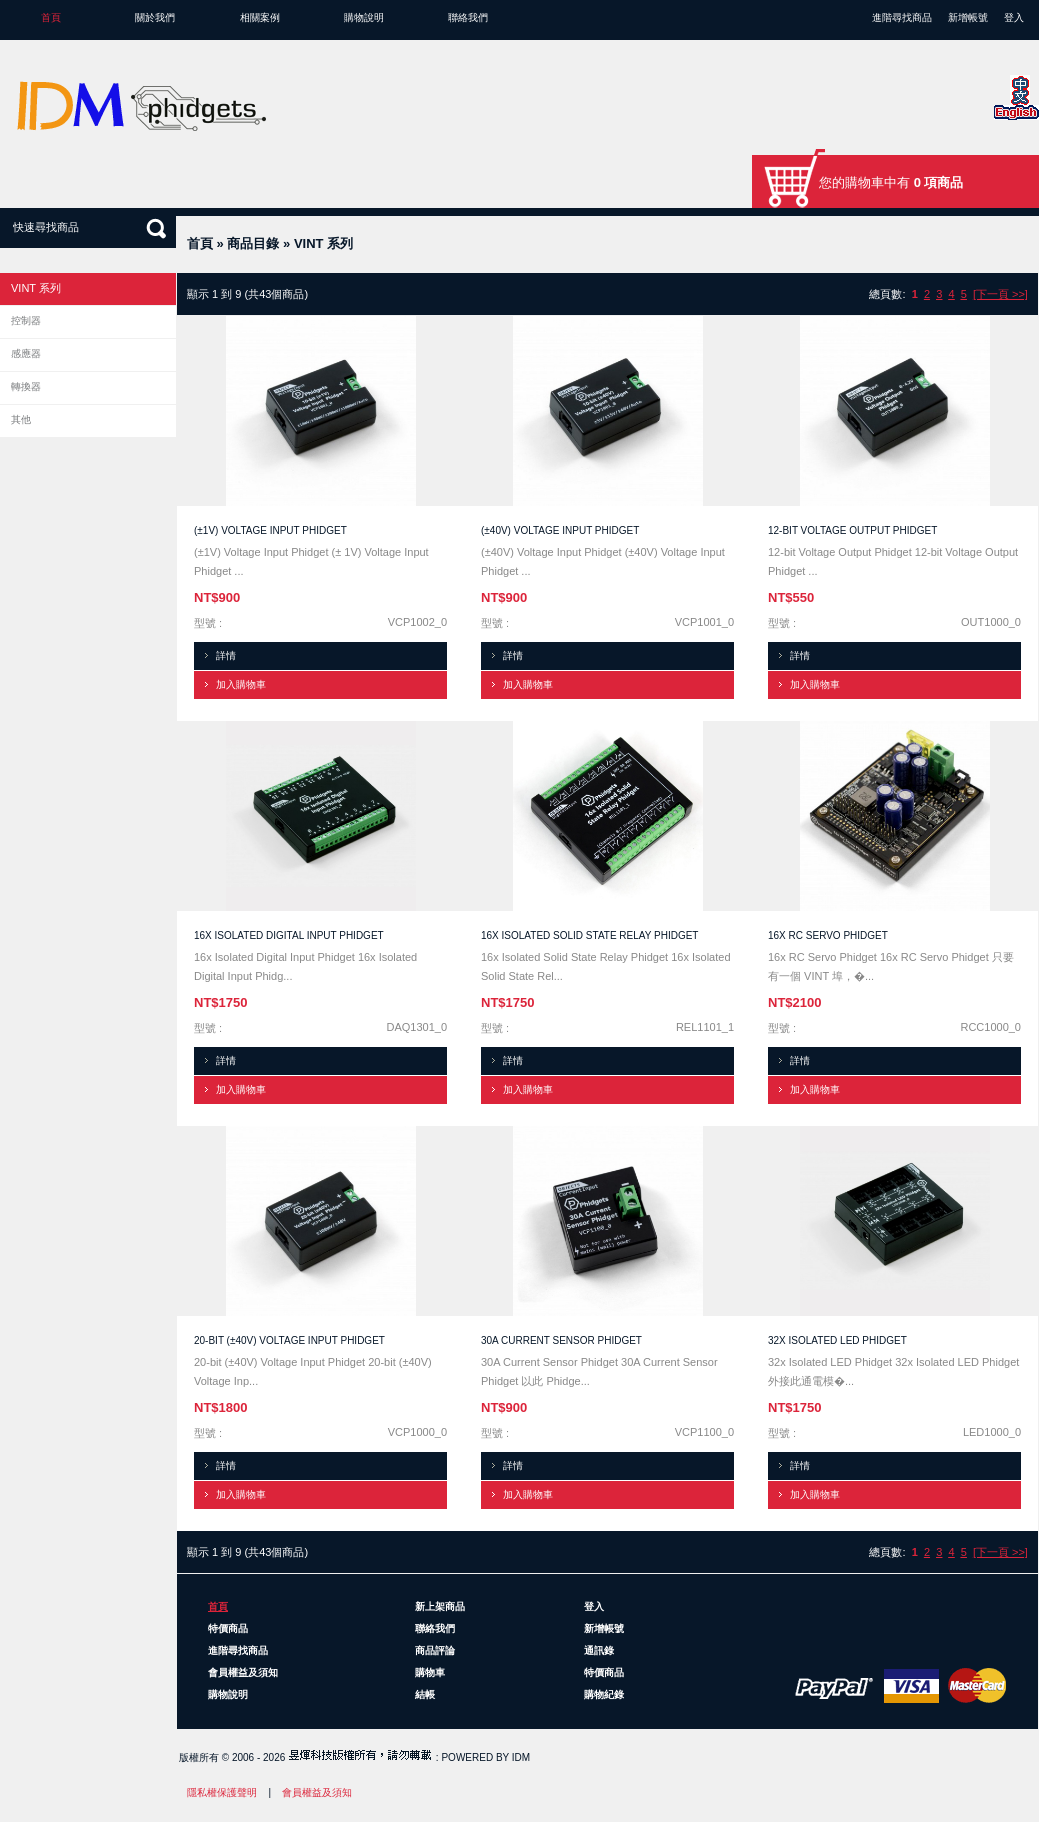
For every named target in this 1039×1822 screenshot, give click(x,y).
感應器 (26, 353)
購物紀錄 (604, 1694)
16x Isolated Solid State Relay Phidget (589, 935)
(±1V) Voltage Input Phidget (270, 530)
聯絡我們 (468, 17)
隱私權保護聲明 (222, 1792)
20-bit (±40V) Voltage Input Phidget (289, 1340)
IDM (521, 1757)
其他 (21, 419)
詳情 (226, 655)
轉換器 (26, 386)
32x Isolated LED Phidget (837, 1340)
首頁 (51, 17)
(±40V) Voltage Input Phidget (560, 530)
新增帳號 (968, 17)
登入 (1014, 17)
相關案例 (260, 17)
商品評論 (435, 1650)
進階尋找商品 (902, 17)
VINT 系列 (323, 243)
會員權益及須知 (243, 1672)
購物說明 (364, 17)
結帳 (425, 1694)
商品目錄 (253, 243)
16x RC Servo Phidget (828, 935)
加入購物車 (241, 684)
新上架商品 (440, 1606)
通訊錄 (599, 1650)
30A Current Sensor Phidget (561, 1340)
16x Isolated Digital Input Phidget (289, 935)
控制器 (26, 320)
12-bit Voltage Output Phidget (852, 530)
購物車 (430, 1672)
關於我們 (155, 17)
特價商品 (228, 1628)
